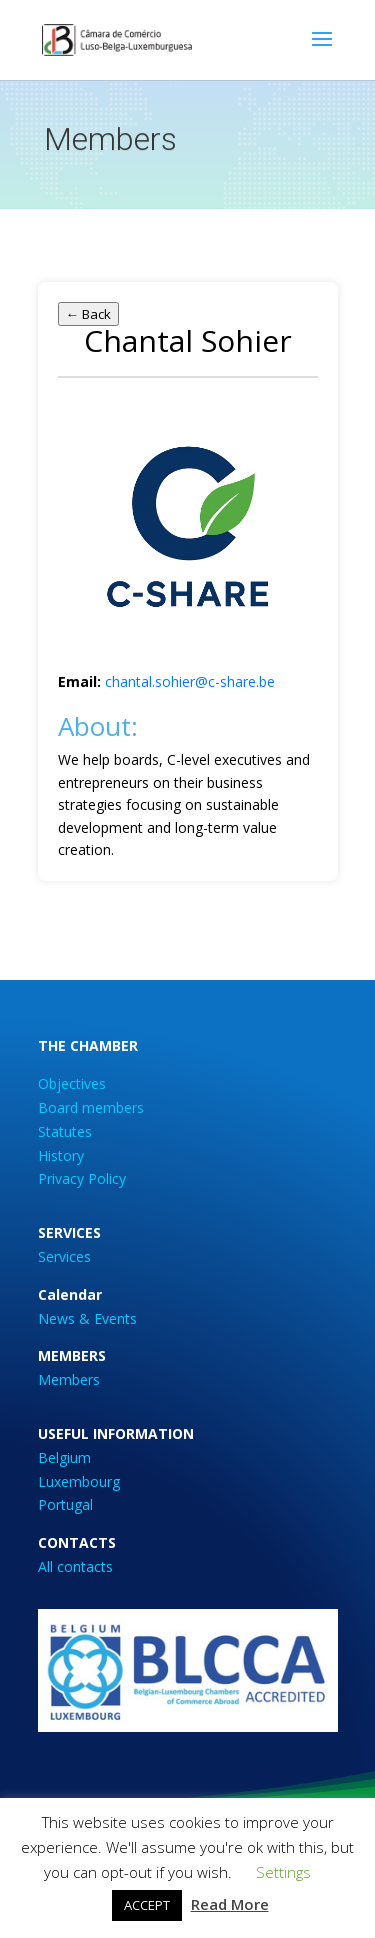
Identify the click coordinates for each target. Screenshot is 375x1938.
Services (64, 1256)
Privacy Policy (82, 1178)
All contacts (75, 1566)
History (61, 1155)
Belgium (64, 1457)
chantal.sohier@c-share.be (190, 681)
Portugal (65, 1504)
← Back (88, 314)
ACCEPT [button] (147, 1905)
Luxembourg (79, 1481)
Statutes (65, 1131)
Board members (91, 1107)
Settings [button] (283, 1872)
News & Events (87, 1318)
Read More (230, 1904)
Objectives (72, 1083)
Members (69, 1379)
